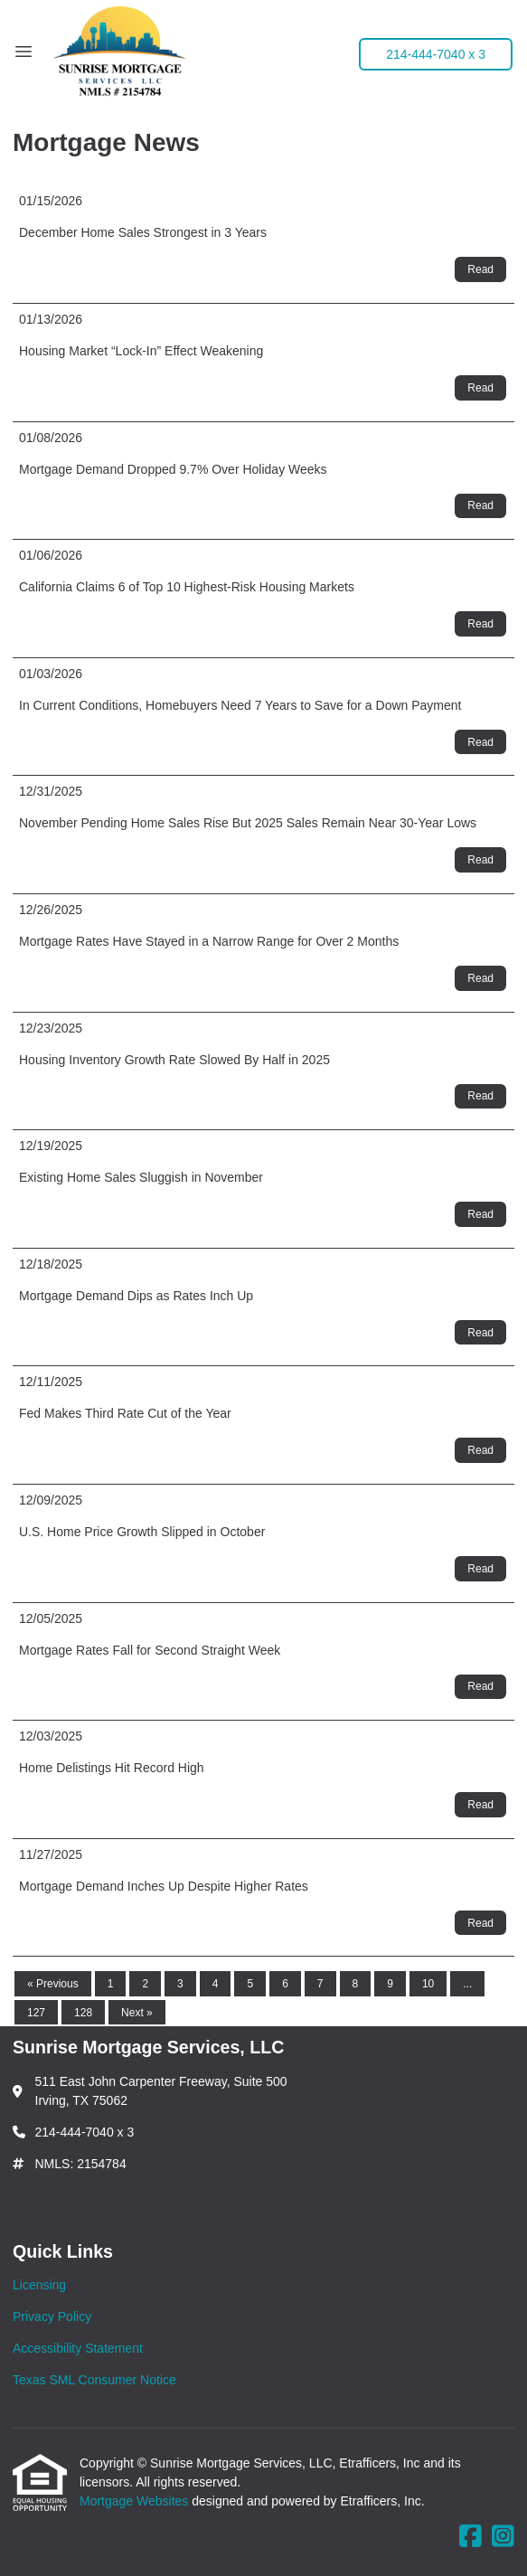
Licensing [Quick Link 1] (39, 2285)
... (467, 1983)
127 (36, 2012)
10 (428, 1983)
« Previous (53, 1983)
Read (480, 269)
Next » (137, 2012)
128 (83, 2012)
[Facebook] (470, 2537)
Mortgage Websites (136, 2501)
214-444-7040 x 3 (435, 54)
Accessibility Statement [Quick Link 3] (78, 2348)
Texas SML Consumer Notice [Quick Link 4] (94, 2380)
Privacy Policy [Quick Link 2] (52, 2316)
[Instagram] (503, 2537)
